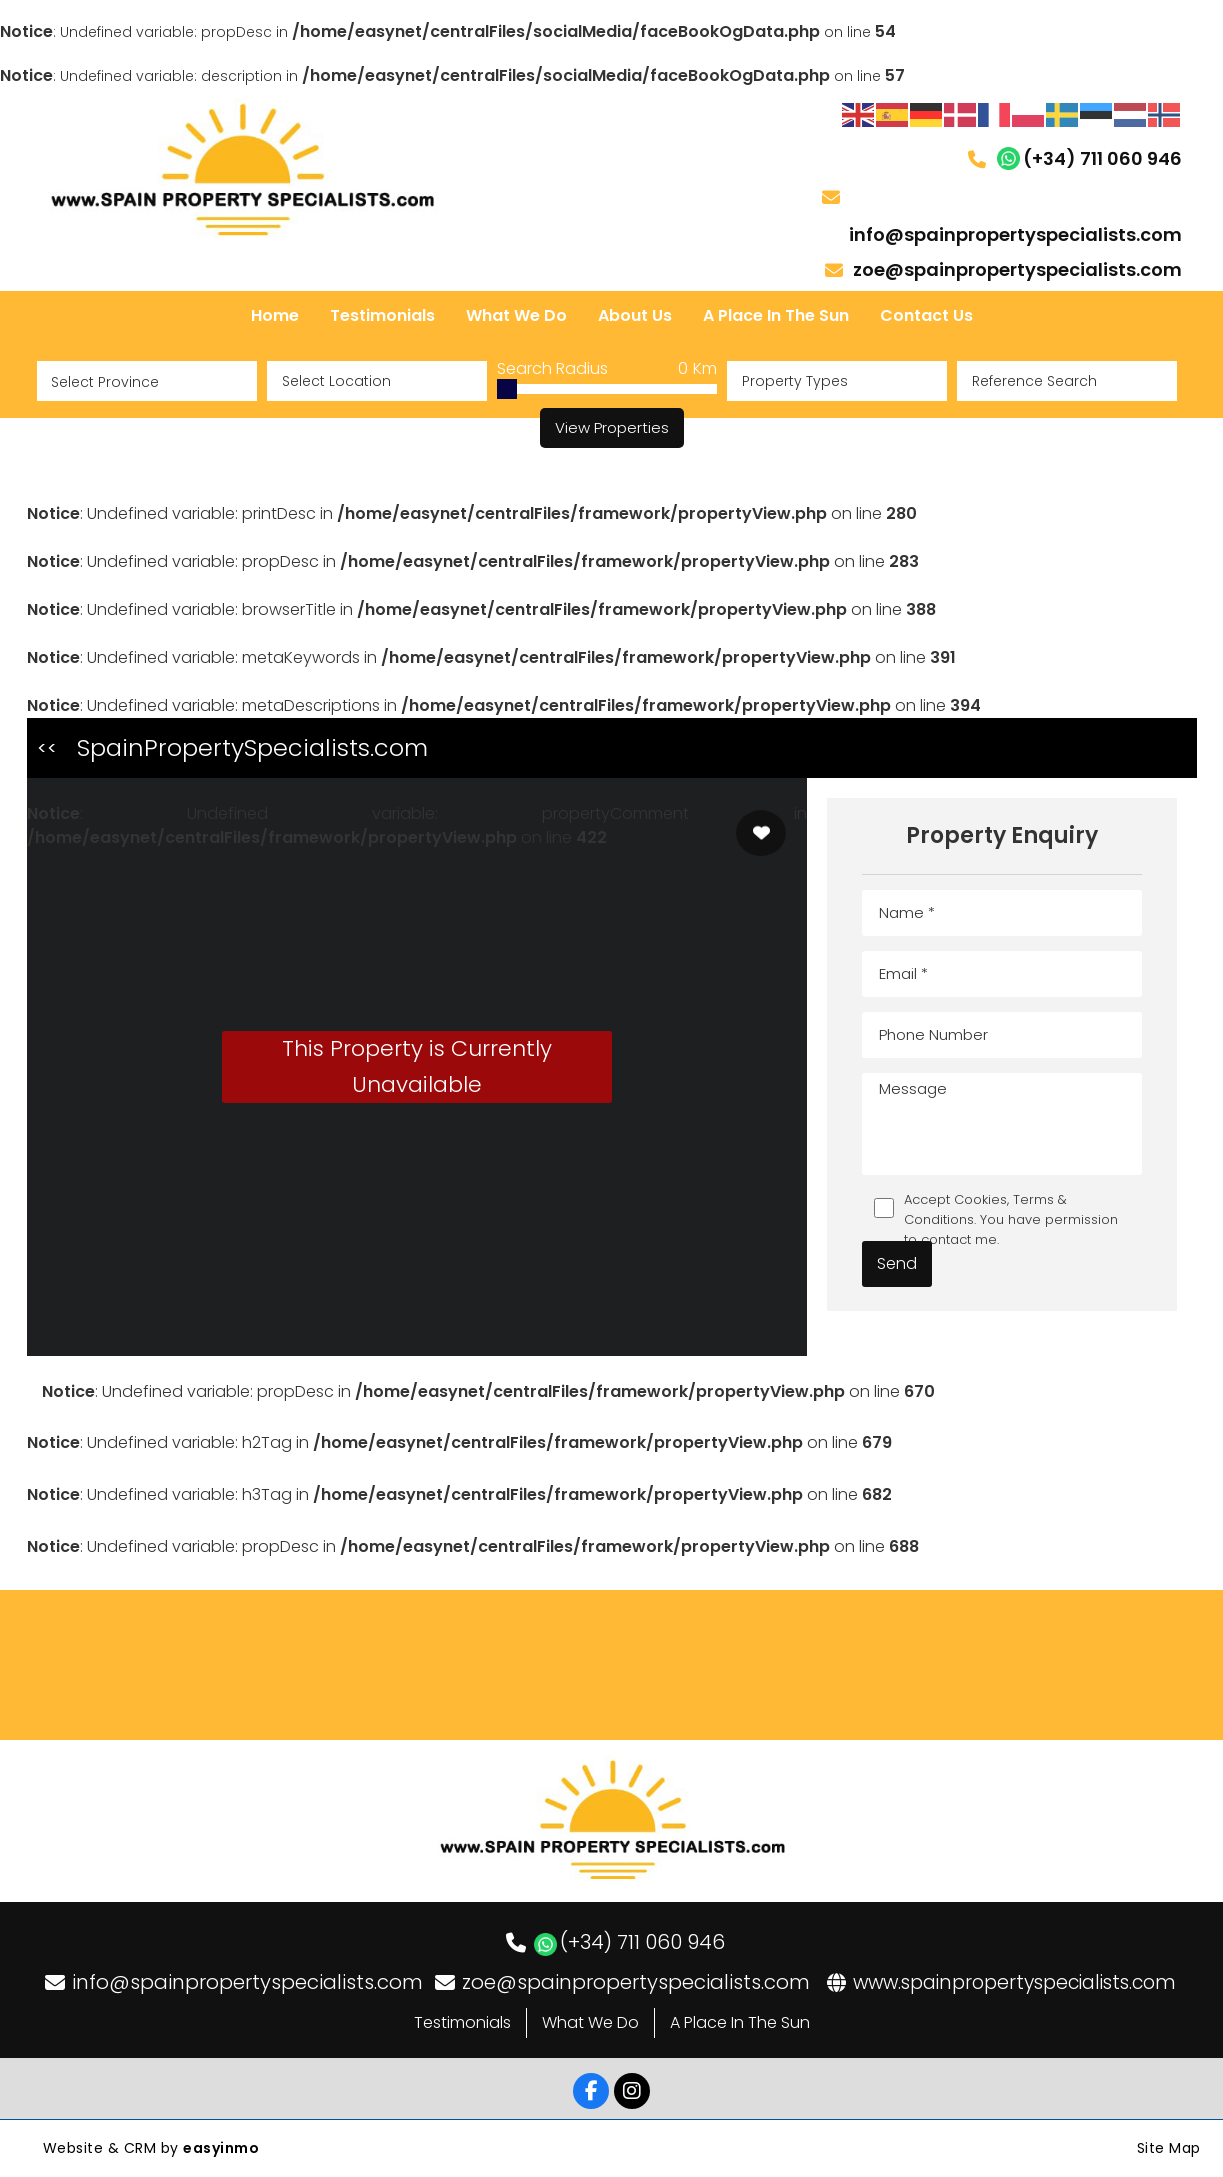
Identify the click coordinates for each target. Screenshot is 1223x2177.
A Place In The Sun (740, 2022)
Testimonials (462, 2022)
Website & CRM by (151, 2148)
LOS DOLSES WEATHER (611, 1665)
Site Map (1169, 2148)
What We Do (590, 2022)
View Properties (612, 427)
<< (47, 747)
